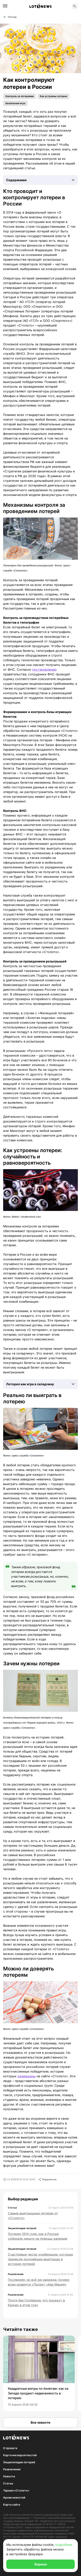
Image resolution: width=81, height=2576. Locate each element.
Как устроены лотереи (53, 96)
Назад (10, 16)
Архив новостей (14, 2497)
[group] (39, 2373)
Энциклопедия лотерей (19, 2462)
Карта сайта (11, 2504)
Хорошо (40, 2564)
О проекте (10, 2448)
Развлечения (11, 2469)
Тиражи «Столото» (16, 2490)
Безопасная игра (15, 103)
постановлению (44, 669)
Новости (9, 2476)
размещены (26, 2076)
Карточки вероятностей (20, 2455)
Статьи (8, 2483)
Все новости (40, 2422)
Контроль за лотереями (20, 96)
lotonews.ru (15, 2514)
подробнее (63, 2545)
